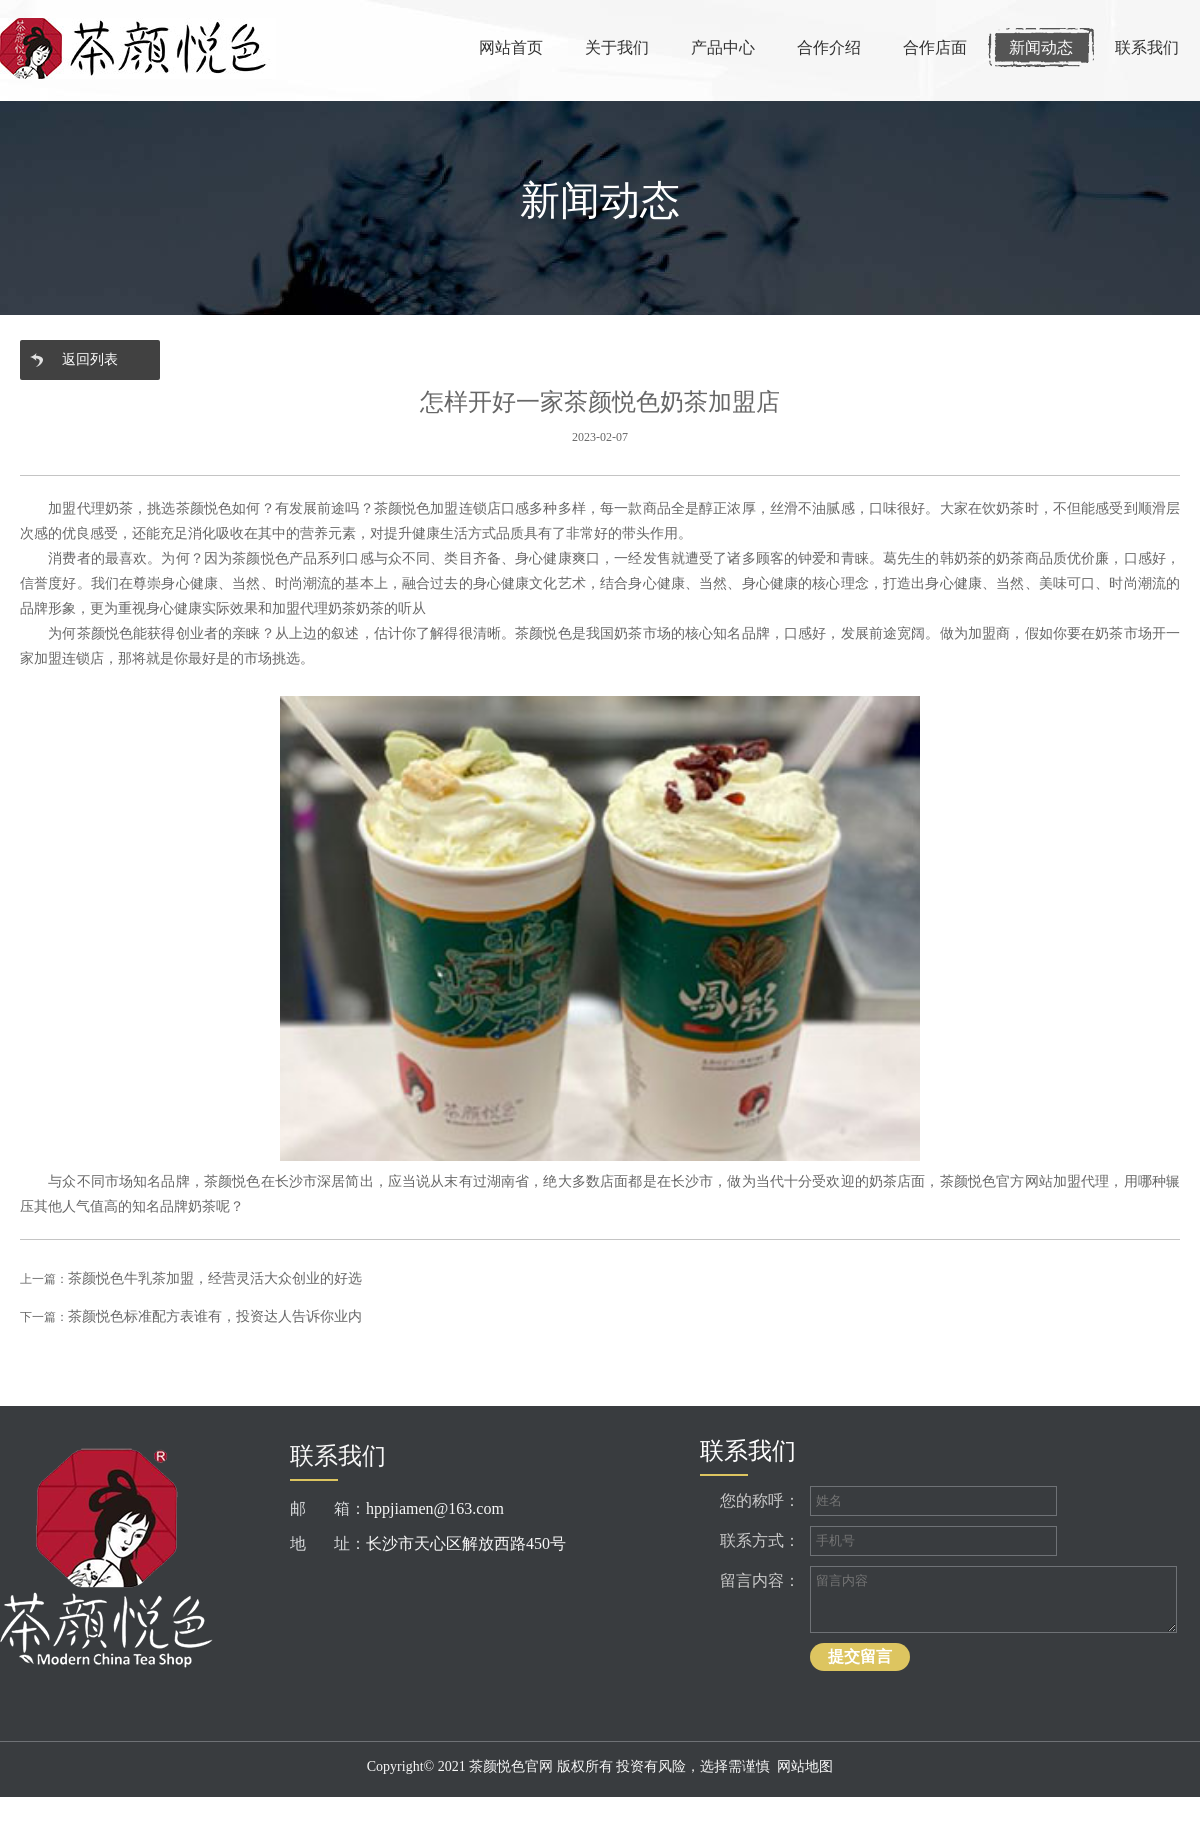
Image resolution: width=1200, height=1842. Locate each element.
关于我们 (617, 47)
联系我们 (1147, 47)
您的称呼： (760, 1500)
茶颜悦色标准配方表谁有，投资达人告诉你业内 (215, 1316)
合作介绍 (829, 47)
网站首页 (511, 47)
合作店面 (935, 47)
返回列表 (90, 359)
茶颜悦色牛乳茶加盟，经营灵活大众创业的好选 (215, 1278)
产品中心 (723, 47)
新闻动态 (1041, 47)
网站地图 (805, 1766)
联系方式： (760, 1540)
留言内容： (760, 1580)
